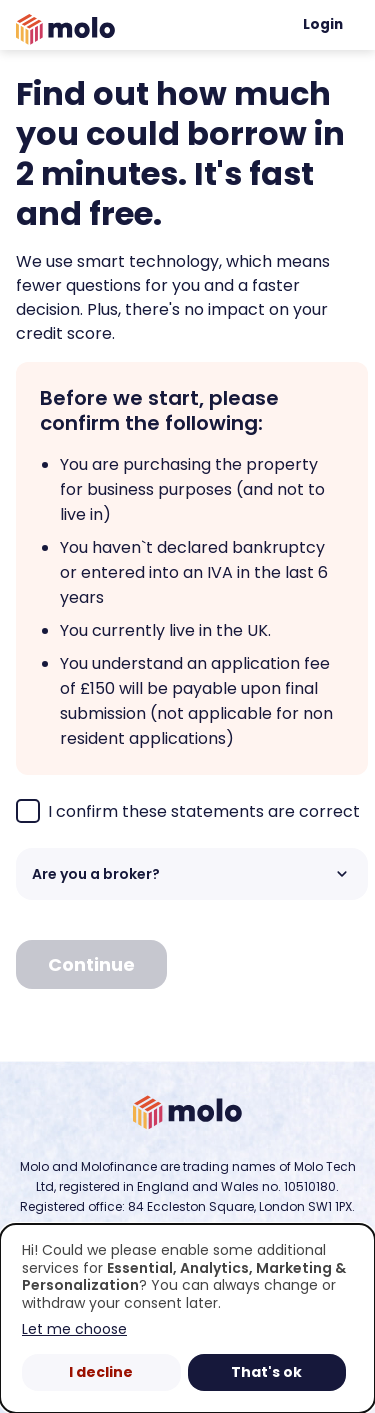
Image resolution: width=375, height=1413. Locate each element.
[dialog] (187, 1318)
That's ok (266, 1372)
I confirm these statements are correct (188, 811)
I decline (101, 1372)
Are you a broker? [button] (192, 874)
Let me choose (74, 1329)
